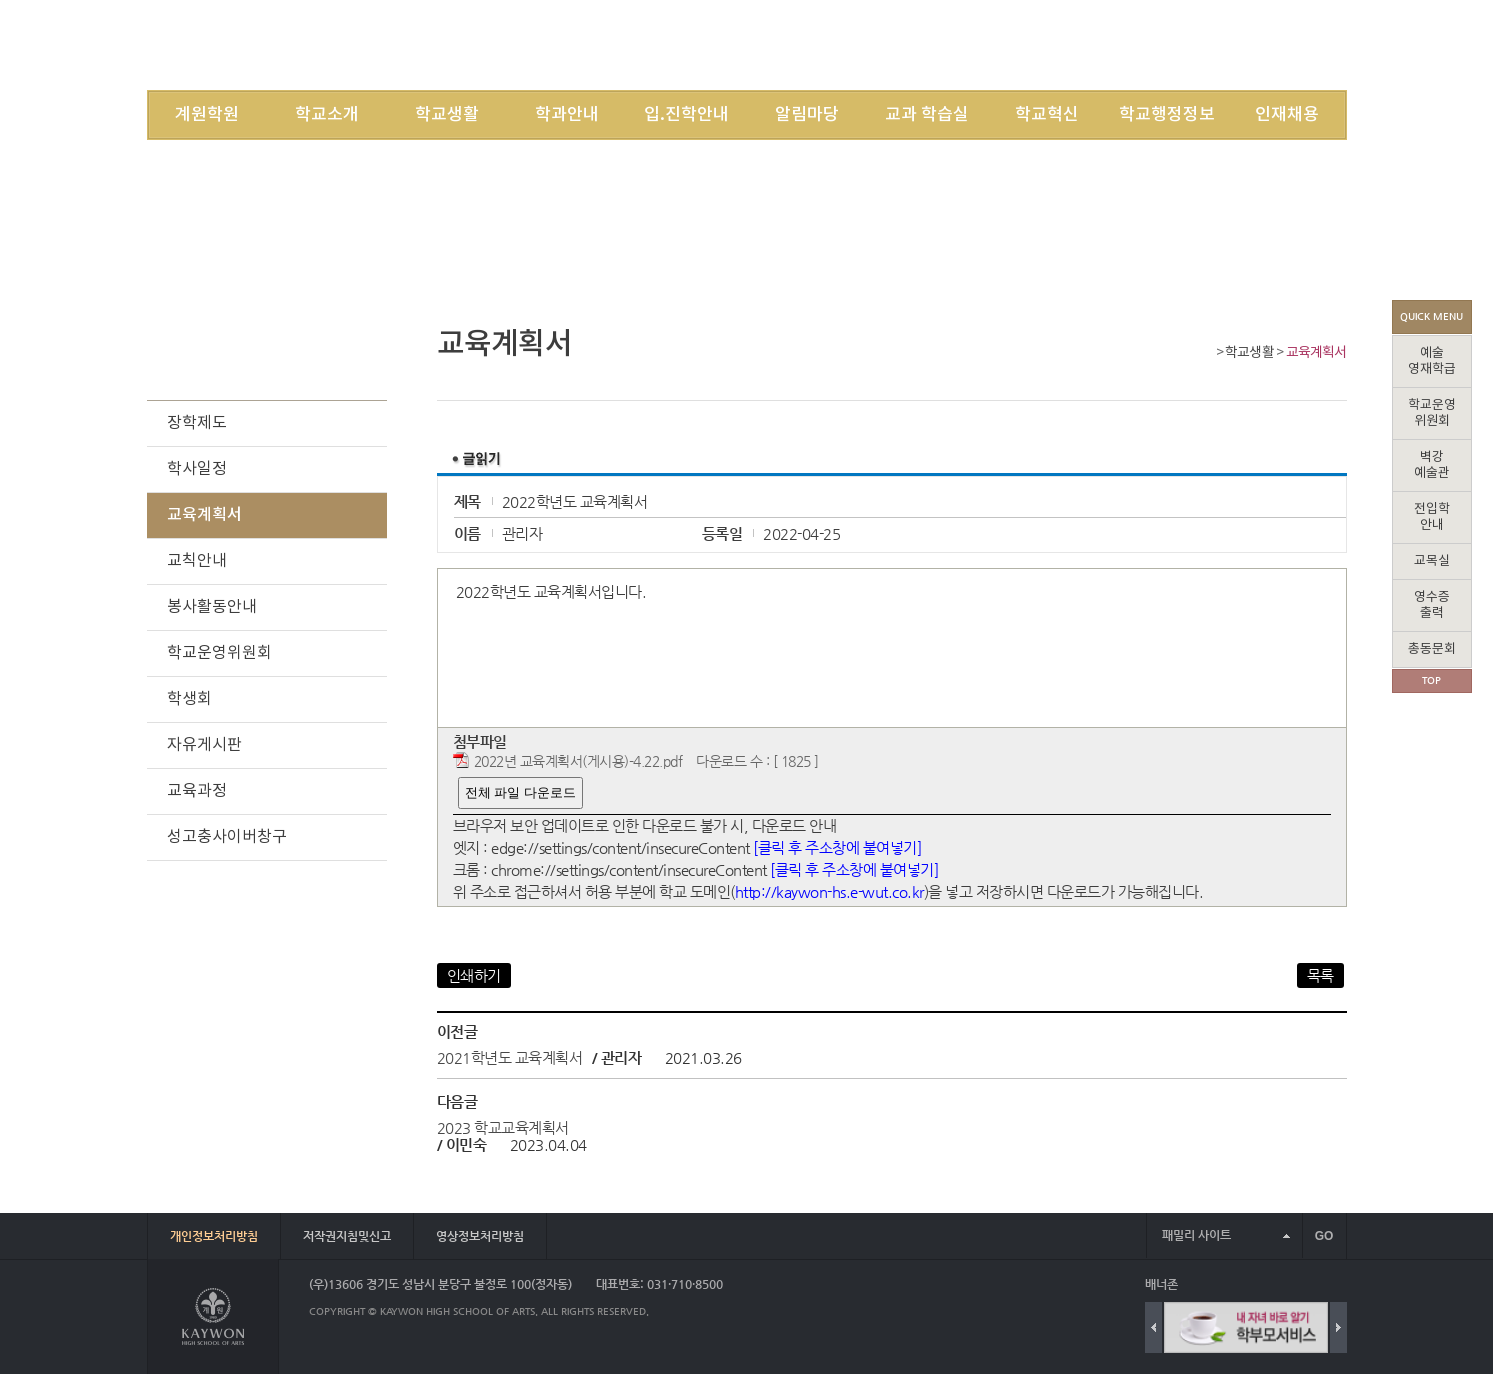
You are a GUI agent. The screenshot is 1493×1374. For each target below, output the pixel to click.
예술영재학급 (1432, 361)
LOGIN (1074, 44)
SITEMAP (1184, 44)
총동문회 (1432, 649)
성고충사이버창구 (227, 837)
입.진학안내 (686, 115)
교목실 (1432, 561)
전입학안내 (1432, 517)
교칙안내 (197, 561)
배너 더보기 (1342, 1284)
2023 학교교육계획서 (503, 1127)
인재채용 (1287, 115)
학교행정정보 (1167, 115)
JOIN (1126, 44)
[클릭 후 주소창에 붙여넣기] (837, 847)
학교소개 (327, 115)
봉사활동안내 (212, 607)
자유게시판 (204, 745)
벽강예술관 (1432, 465)
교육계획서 (1316, 353)
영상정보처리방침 (480, 1236)
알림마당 (807, 115)
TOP (1431, 680)
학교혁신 (1047, 115)
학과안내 (567, 115)
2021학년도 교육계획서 (510, 1057)
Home (1204, 354)
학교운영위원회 (219, 653)
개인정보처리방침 (214, 1236)
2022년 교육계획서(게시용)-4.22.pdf (578, 761)
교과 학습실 (927, 115)
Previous (1153, 1327)
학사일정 (197, 469)
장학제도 (197, 423)
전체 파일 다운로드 (520, 792)
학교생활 (447, 115)
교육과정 (197, 791)
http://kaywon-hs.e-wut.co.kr (829, 891)
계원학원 (207, 115)
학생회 (189, 699)
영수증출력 (1432, 605)
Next (1338, 1327)
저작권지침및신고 (347, 1236)
